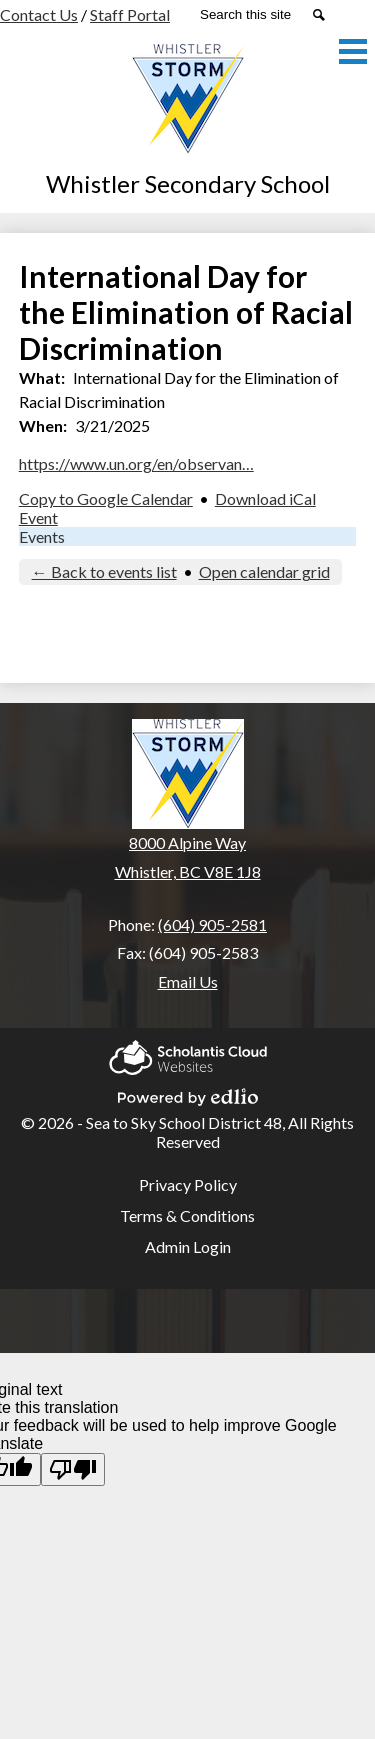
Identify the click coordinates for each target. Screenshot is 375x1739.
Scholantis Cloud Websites (188, 1054)
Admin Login (188, 1246)
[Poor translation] (73, 1469)
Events (42, 536)
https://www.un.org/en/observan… (136, 463)
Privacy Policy (188, 1184)
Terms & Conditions (187, 1215)
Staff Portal (130, 14)
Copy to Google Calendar (106, 498)
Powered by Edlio (188, 1094)
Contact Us (39, 14)
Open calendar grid (264, 571)
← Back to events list (104, 571)
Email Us (188, 981)
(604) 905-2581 (212, 924)
